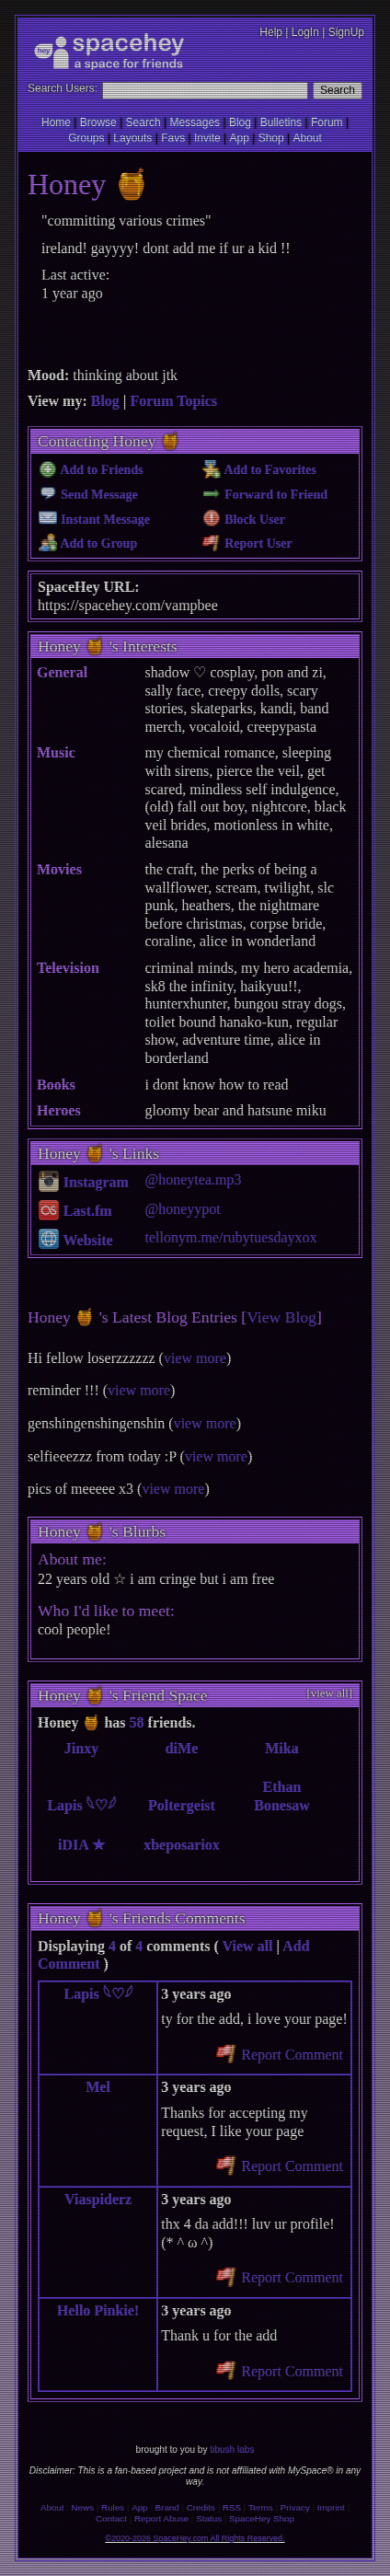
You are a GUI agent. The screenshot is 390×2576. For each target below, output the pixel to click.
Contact (111, 2518)
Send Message (88, 495)
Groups (86, 138)
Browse (98, 122)
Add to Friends (91, 470)
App (238, 138)
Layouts (132, 138)
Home (56, 122)
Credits (201, 2507)
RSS (232, 2507)
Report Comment (279, 2054)
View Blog (281, 1317)
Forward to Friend (264, 495)
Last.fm (75, 1211)
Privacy (295, 2507)
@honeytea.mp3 (193, 1179)
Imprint (331, 2507)
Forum (327, 122)
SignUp (346, 32)
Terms (260, 2507)
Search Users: (63, 88)
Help (270, 32)
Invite (207, 138)
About (306, 138)
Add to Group (88, 543)
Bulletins (281, 122)
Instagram (84, 1182)
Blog (240, 122)
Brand (167, 2507)
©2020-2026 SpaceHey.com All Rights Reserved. (194, 2538)
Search (337, 90)
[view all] (329, 1693)
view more (195, 1358)
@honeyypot (183, 1209)
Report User (247, 543)
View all (248, 1946)
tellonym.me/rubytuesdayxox (231, 1237)
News (83, 2507)
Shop (271, 138)
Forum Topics (173, 401)
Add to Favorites (258, 470)
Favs (173, 138)
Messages (194, 122)
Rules (112, 2507)
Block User (243, 519)
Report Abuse (161, 2518)
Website (76, 1240)
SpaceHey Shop (261, 2518)
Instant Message (94, 519)
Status (209, 2518)
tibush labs (232, 2449)
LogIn (305, 32)
